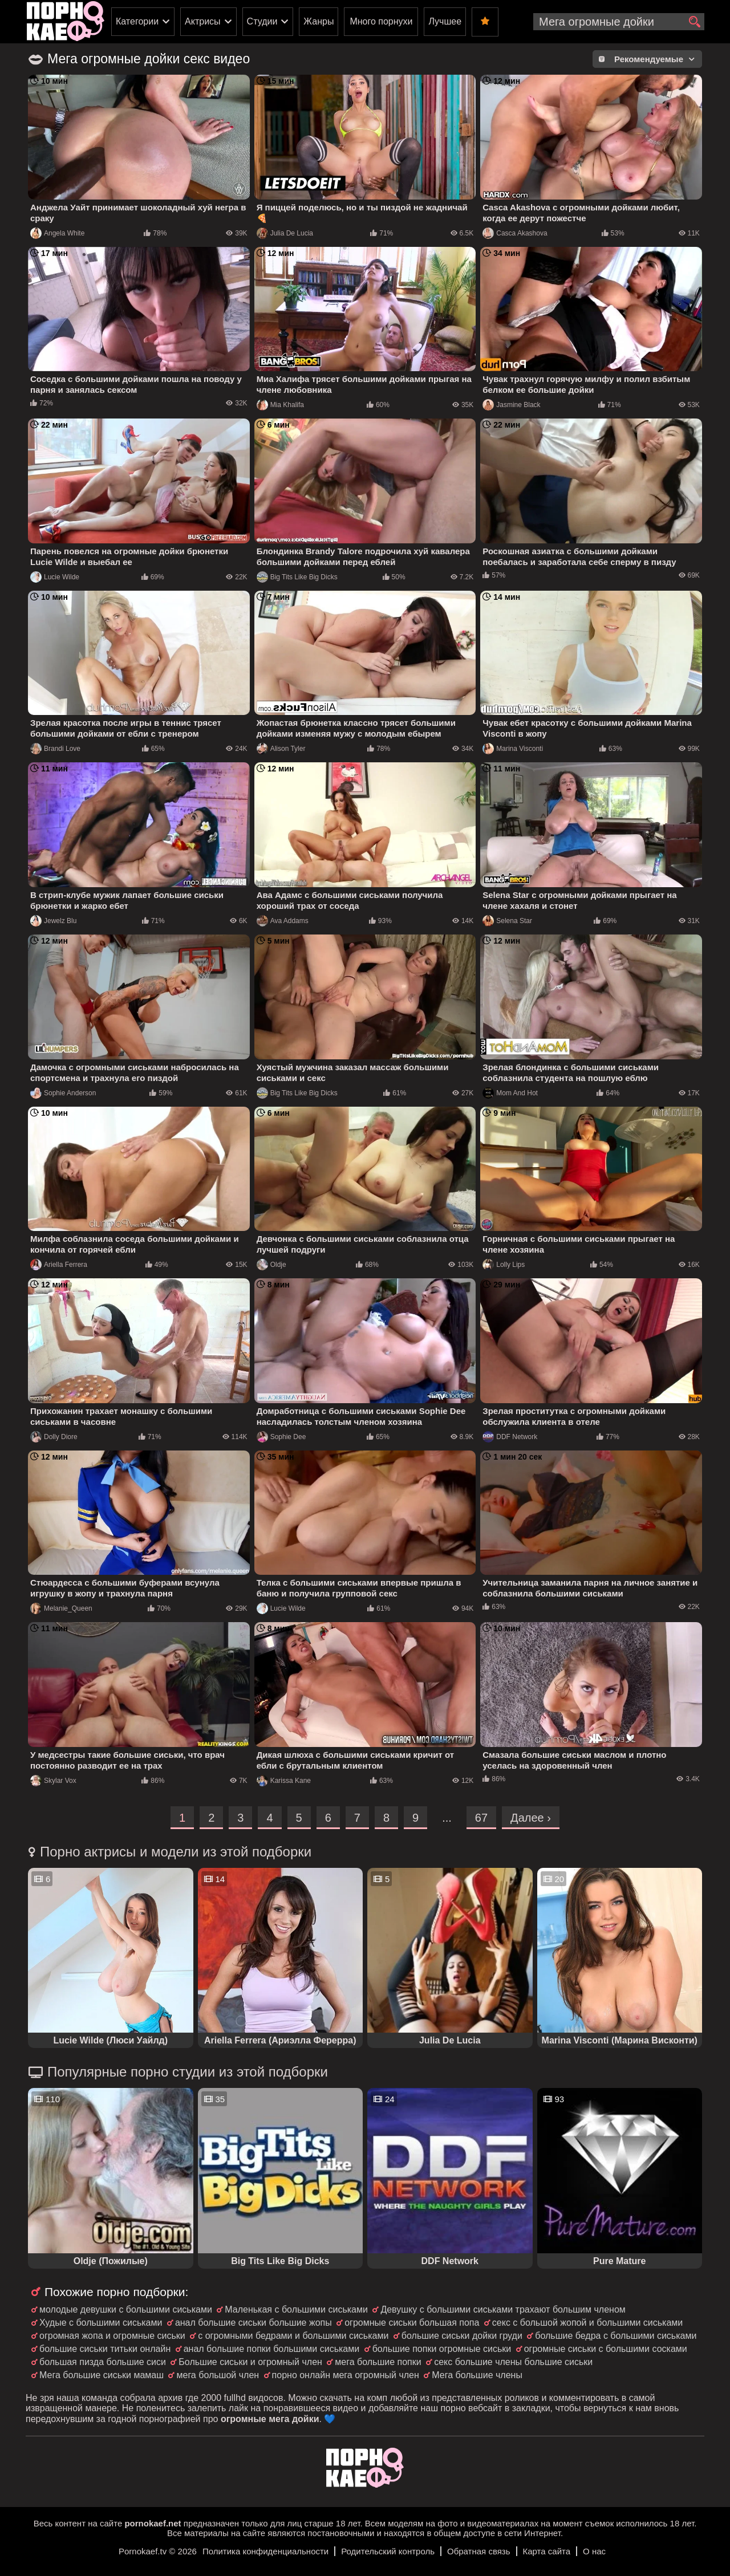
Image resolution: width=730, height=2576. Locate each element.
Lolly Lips (503, 1264)
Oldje (271, 1264)
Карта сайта (547, 2551)
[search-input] (618, 21)
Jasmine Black (511, 405)
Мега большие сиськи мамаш (101, 2375)
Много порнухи (381, 21)
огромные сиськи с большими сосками (605, 2349)
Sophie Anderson (63, 1093)
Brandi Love (55, 748)
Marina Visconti (512, 748)
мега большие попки (378, 2362)
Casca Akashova (514, 233)
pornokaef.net (152, 2523)
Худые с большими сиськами (100, 2322)
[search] (694, 22)
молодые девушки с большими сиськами (125, 2309)
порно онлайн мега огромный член (345, 2375)
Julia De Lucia (285, 233)
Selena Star (507, 921)
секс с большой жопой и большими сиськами (587, 2322)
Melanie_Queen (61, 1608)
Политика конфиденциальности (265, 2551)
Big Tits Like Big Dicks (297, 577)
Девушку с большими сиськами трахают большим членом (502, 2309)
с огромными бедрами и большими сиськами (293, 2336)
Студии (262, 21)
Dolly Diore (54, 1437)
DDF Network (509, 1437)
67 (481, 1817)
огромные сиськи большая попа (411, 2322)
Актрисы (203, 21)
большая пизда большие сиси (102, 2362)
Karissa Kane (284, 1780)
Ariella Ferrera (58, 1264)
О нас (594, 2551)
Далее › (530, 1817)
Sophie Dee (281, 1437)
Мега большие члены (477, 2375)
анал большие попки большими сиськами (272, 2349)
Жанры (318, 21)
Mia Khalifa (280, 405)
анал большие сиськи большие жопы (253, 2322)
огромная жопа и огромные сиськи (112, 2336)
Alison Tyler (281, 748)
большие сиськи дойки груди (462, 2336)
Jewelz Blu (53, 921)
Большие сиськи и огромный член (250, 2362)
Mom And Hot (510, 1093)
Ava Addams (283, 921)
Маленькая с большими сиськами (296, 2309)
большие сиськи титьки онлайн (105, 2349)
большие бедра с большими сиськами (615, 2336)
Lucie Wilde (54, 577)
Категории (137, 21)
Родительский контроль (388, 2551)
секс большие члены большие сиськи (513, 2362)
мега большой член (217, 2375)
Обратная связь (478, 2551)
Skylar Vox (53, 1780)
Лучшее (444, 21)
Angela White (57, 233)
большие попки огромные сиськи (442, 2349)
